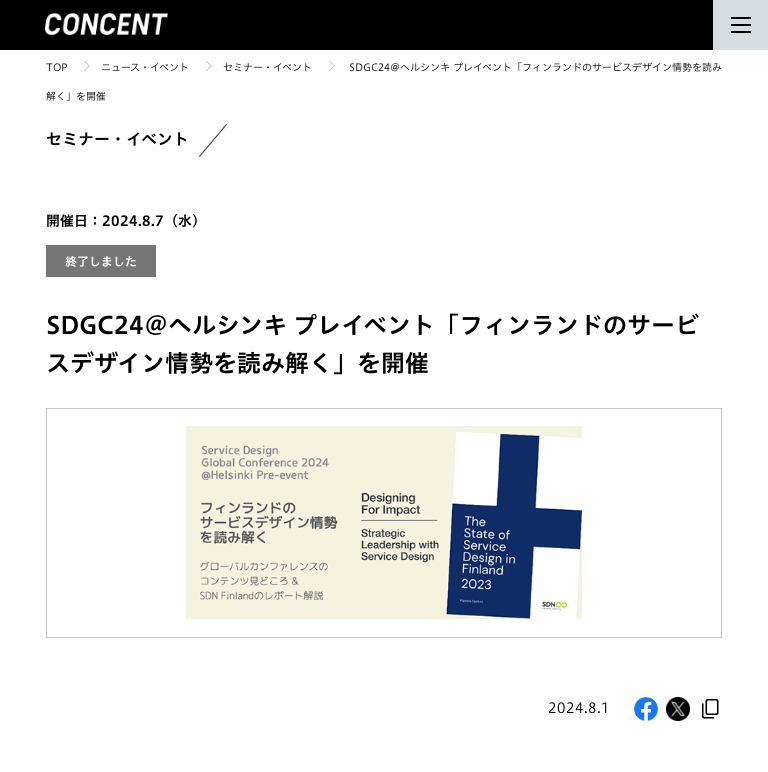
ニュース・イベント (145, 67)
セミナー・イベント (267, 67)
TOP (56, 67)
